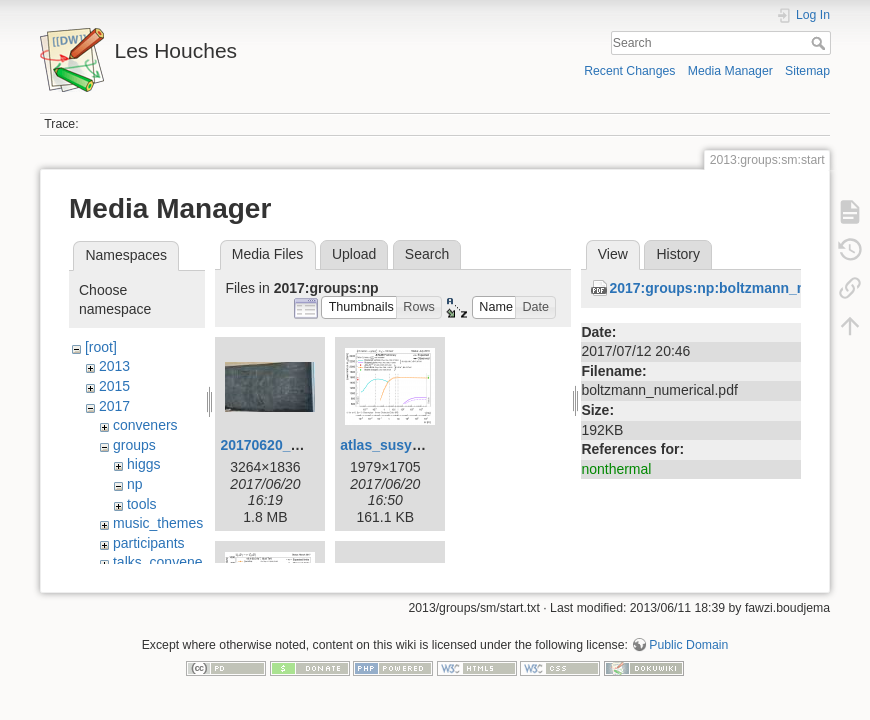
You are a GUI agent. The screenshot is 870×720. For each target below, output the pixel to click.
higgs (143, 464)
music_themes (158, 523)
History (678, 254)
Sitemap (807, 71)
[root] (101, 347)
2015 (114, 386)
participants (149, 543)
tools (142, 504)
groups (134, 445)
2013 (114, 366)
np (135, 484)
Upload (354, 254)
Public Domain (688, 654)
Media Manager (730, 71)
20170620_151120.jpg (291, 445)
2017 (114, 406)
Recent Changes (629, 71)
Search (820, 43)
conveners (145, 425)
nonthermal (616, 469)
